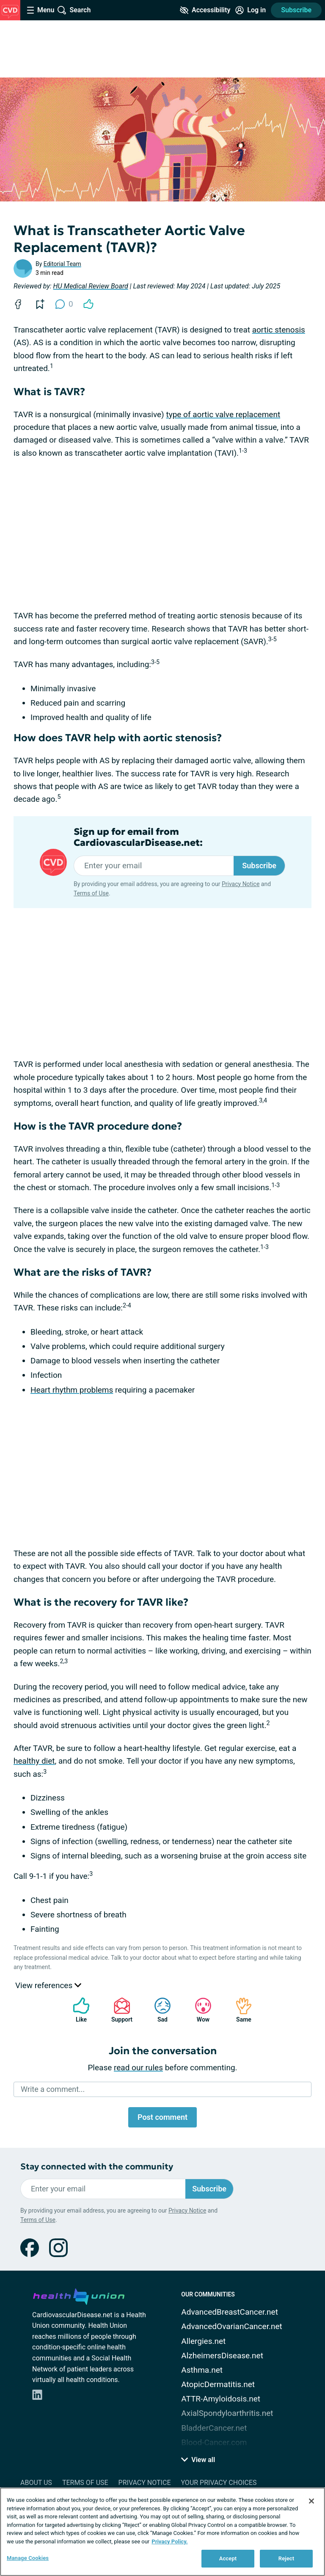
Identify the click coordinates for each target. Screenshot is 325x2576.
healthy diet (34, 1761)
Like (77, 2010)
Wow (199, 2010)
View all (198, 2460)
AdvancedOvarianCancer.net (231, 2326)
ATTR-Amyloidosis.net (220, 2399)
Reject (286, 2558)
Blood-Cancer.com (214, 2442)
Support (118, 2010)
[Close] (311, 2501)
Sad (158, 2010)
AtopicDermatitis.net (218, 2384)
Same (239, 2010)
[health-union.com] (78, 2295)
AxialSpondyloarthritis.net (227, 2413)
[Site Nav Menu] (40, 10)
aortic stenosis (278, 330)
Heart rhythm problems (71, 1390)
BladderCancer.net (214, 2428)
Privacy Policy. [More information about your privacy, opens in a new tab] (169, 2541)
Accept (228, 2558)
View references (48, 1985)
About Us (36, 2483)
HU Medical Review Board (90, 286)
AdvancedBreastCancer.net (229, 2312)
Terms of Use (91, 893)
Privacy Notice (240, 884)
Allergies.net (203, 2341)
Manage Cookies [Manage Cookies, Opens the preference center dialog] (28, 2558)
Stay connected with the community (96, 2166)
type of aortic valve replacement (223, 414)
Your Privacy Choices (218, 2483)
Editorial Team (62, 263)
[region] (162, 2531)
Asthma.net (202, 2370)
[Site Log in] (250, 10)
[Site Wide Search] (74, 10)
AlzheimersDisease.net (222, 2355)
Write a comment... (53, 2089)
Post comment (162, 2117)
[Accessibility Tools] (205, 10)
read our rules (138, 2067)
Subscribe (296, 10)
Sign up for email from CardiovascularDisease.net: (138, 837)
